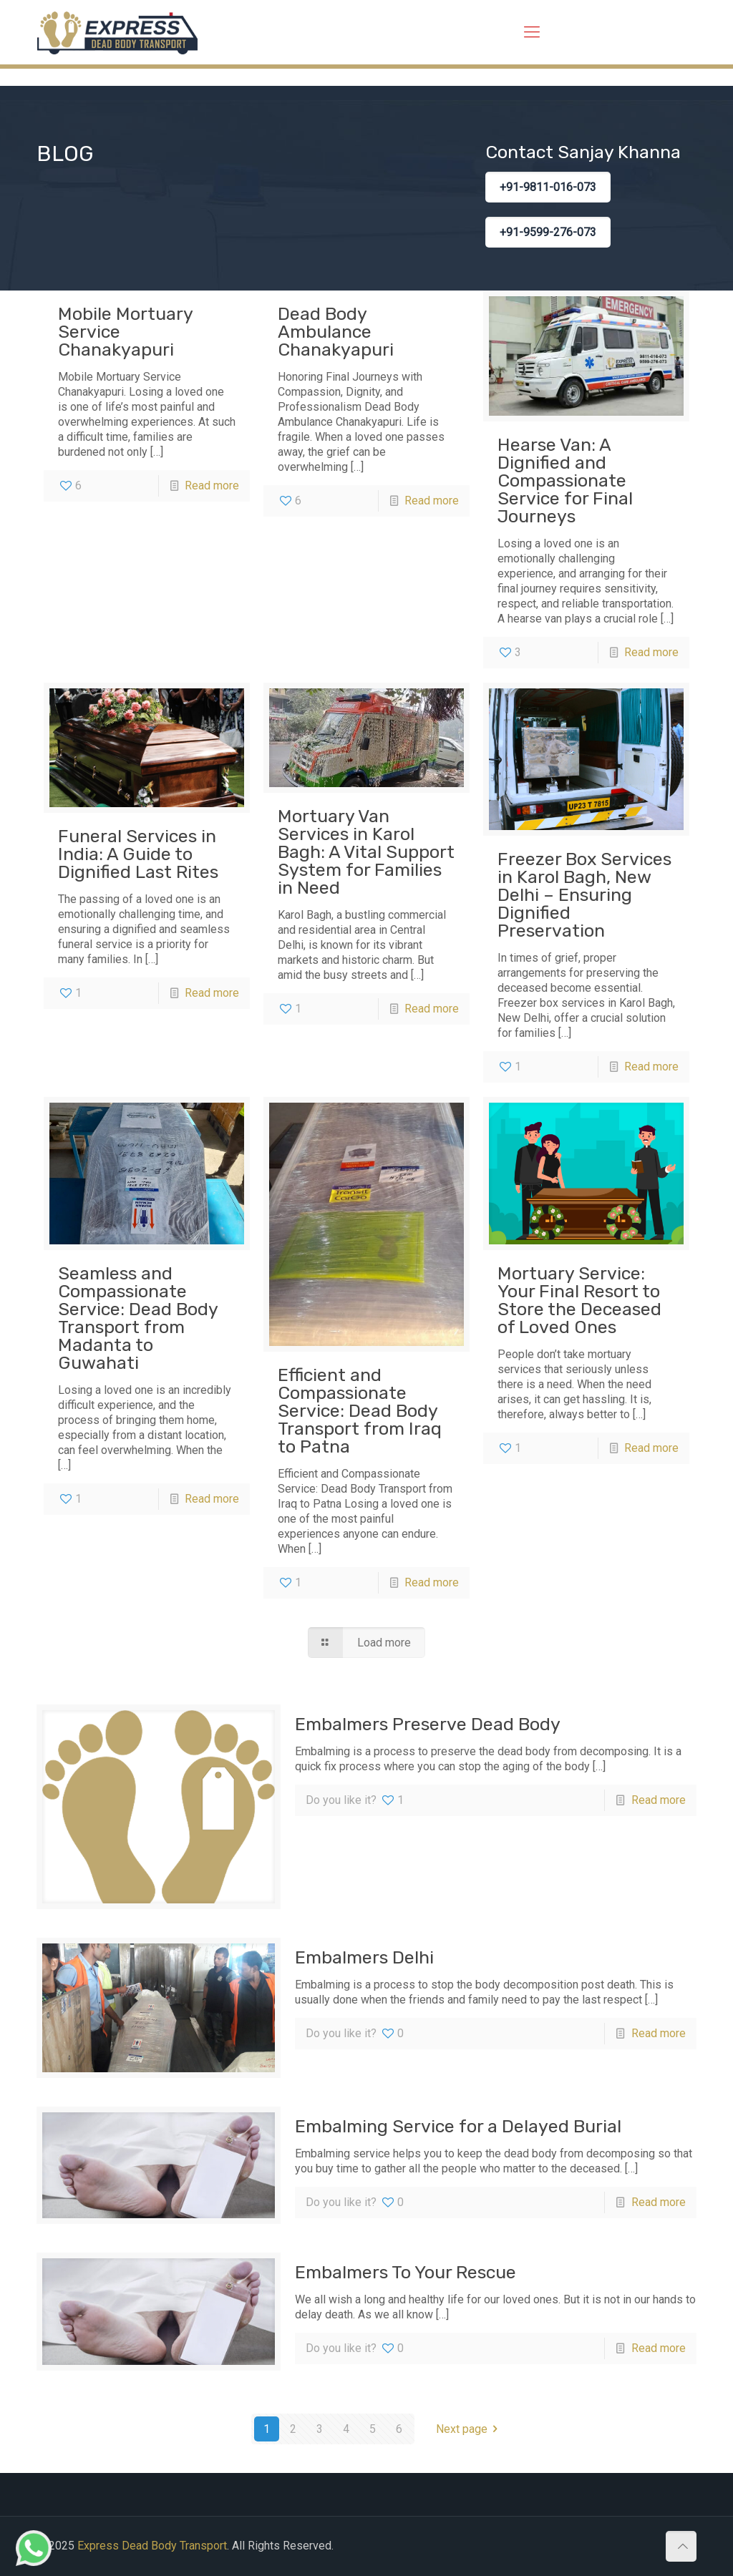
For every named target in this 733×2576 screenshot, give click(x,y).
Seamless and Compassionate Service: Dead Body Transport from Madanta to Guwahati (138, 1318)
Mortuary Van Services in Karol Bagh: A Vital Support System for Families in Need (366, 852)
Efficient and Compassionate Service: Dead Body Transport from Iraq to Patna (360, 1411)
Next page (469, 2429)
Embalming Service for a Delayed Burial (458, 2126)
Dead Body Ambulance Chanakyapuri (336, 331)
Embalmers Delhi (364, 1957)
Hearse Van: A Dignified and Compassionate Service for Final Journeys (565, 480)
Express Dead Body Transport (152, 2545)
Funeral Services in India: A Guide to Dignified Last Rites (138, 854)
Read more (212, 485)
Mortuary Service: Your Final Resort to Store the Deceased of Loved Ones (579, 1300)
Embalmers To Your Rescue (405, 2272)
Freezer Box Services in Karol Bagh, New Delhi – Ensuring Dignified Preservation (584, 895)
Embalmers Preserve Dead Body (427, 1724)
